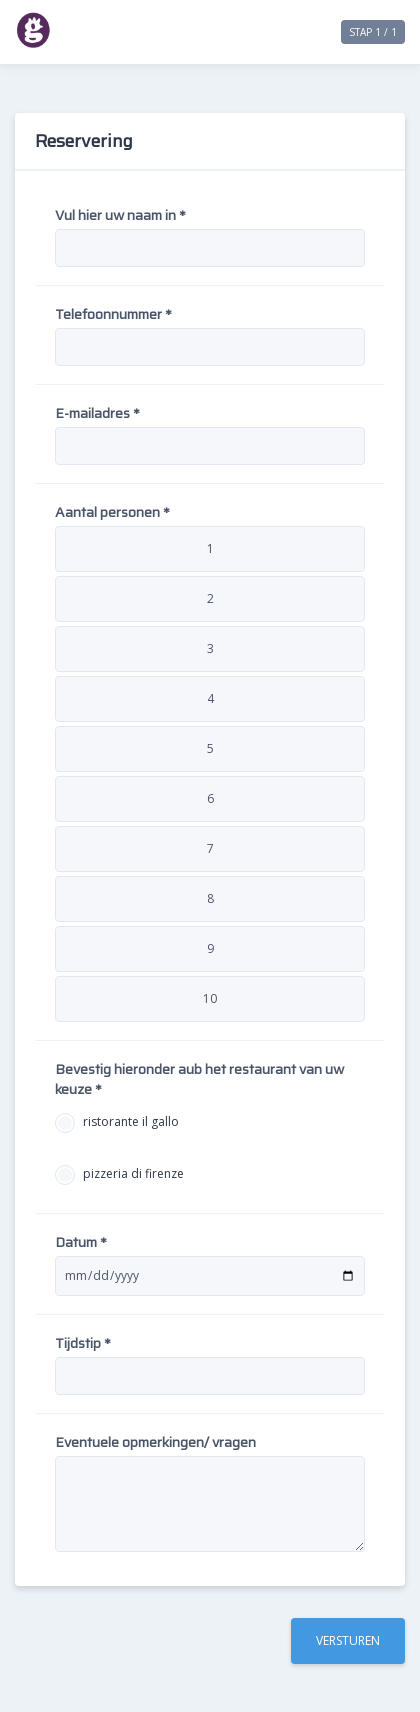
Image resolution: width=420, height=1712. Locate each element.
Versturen (348, 1640)
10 (210, 998)
